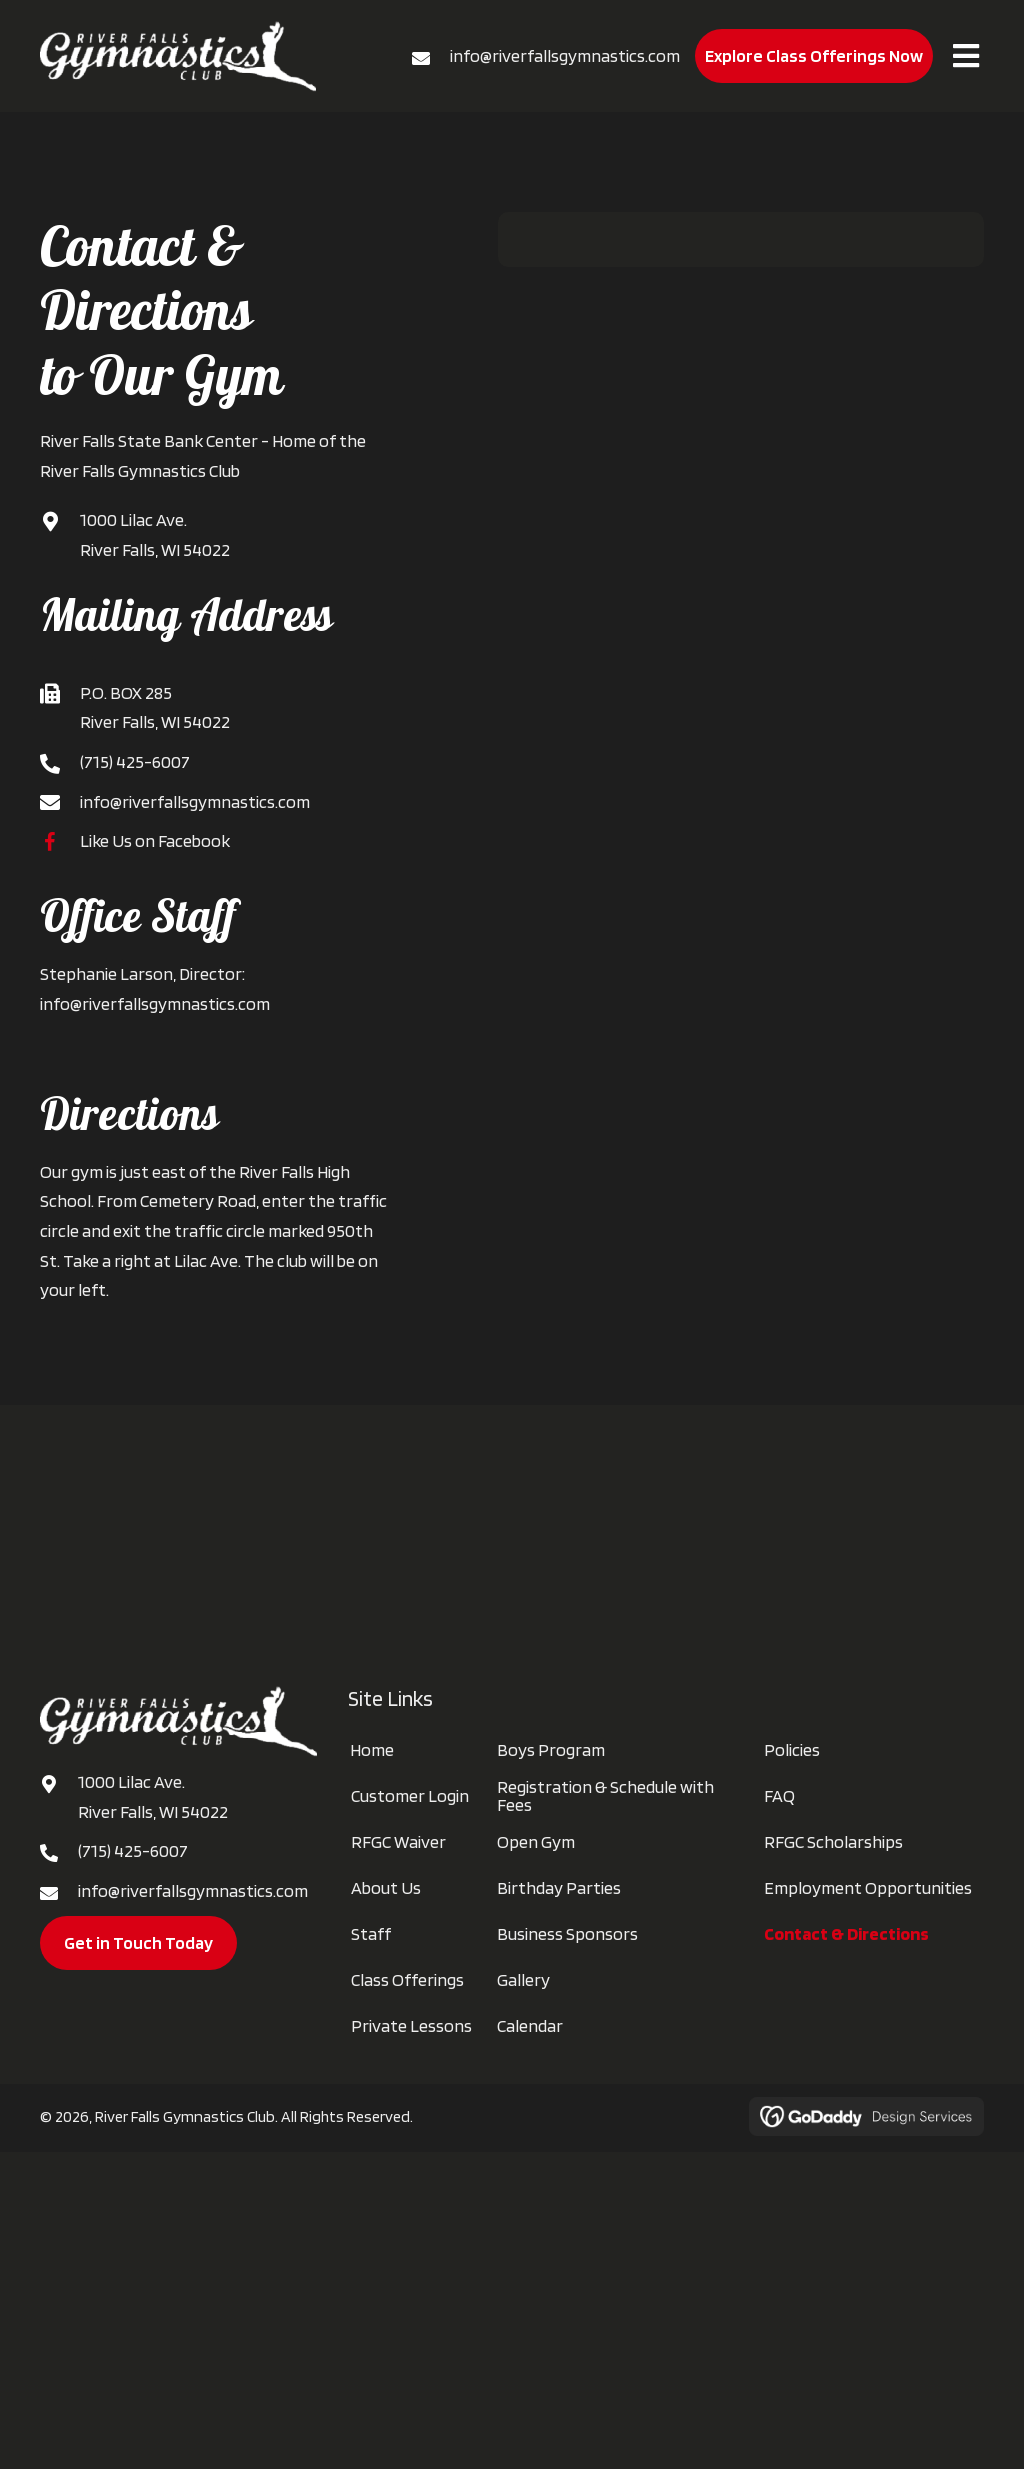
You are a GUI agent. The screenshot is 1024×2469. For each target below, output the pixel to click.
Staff (371, 1934)
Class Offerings (407, 1980)
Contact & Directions (846, 1934)
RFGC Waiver (398, 1842)
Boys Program (551, 1750)
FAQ (779, 1796)
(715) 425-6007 (135, 761)
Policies (792, 1750)
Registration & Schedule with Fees (605, 1796)
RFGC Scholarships (833, 1842)
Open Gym (536, 1842)
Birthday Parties (559, 1888)
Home (372, 1750)
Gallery (523, 1980)
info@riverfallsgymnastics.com (565, 55)
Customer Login (410, 1796)
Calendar (530, 2026)
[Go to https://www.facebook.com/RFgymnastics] (60, 840)
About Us (386, 1888)
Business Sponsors (567, 1934)
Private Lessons (411, 2026)
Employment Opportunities (868, 1888)
